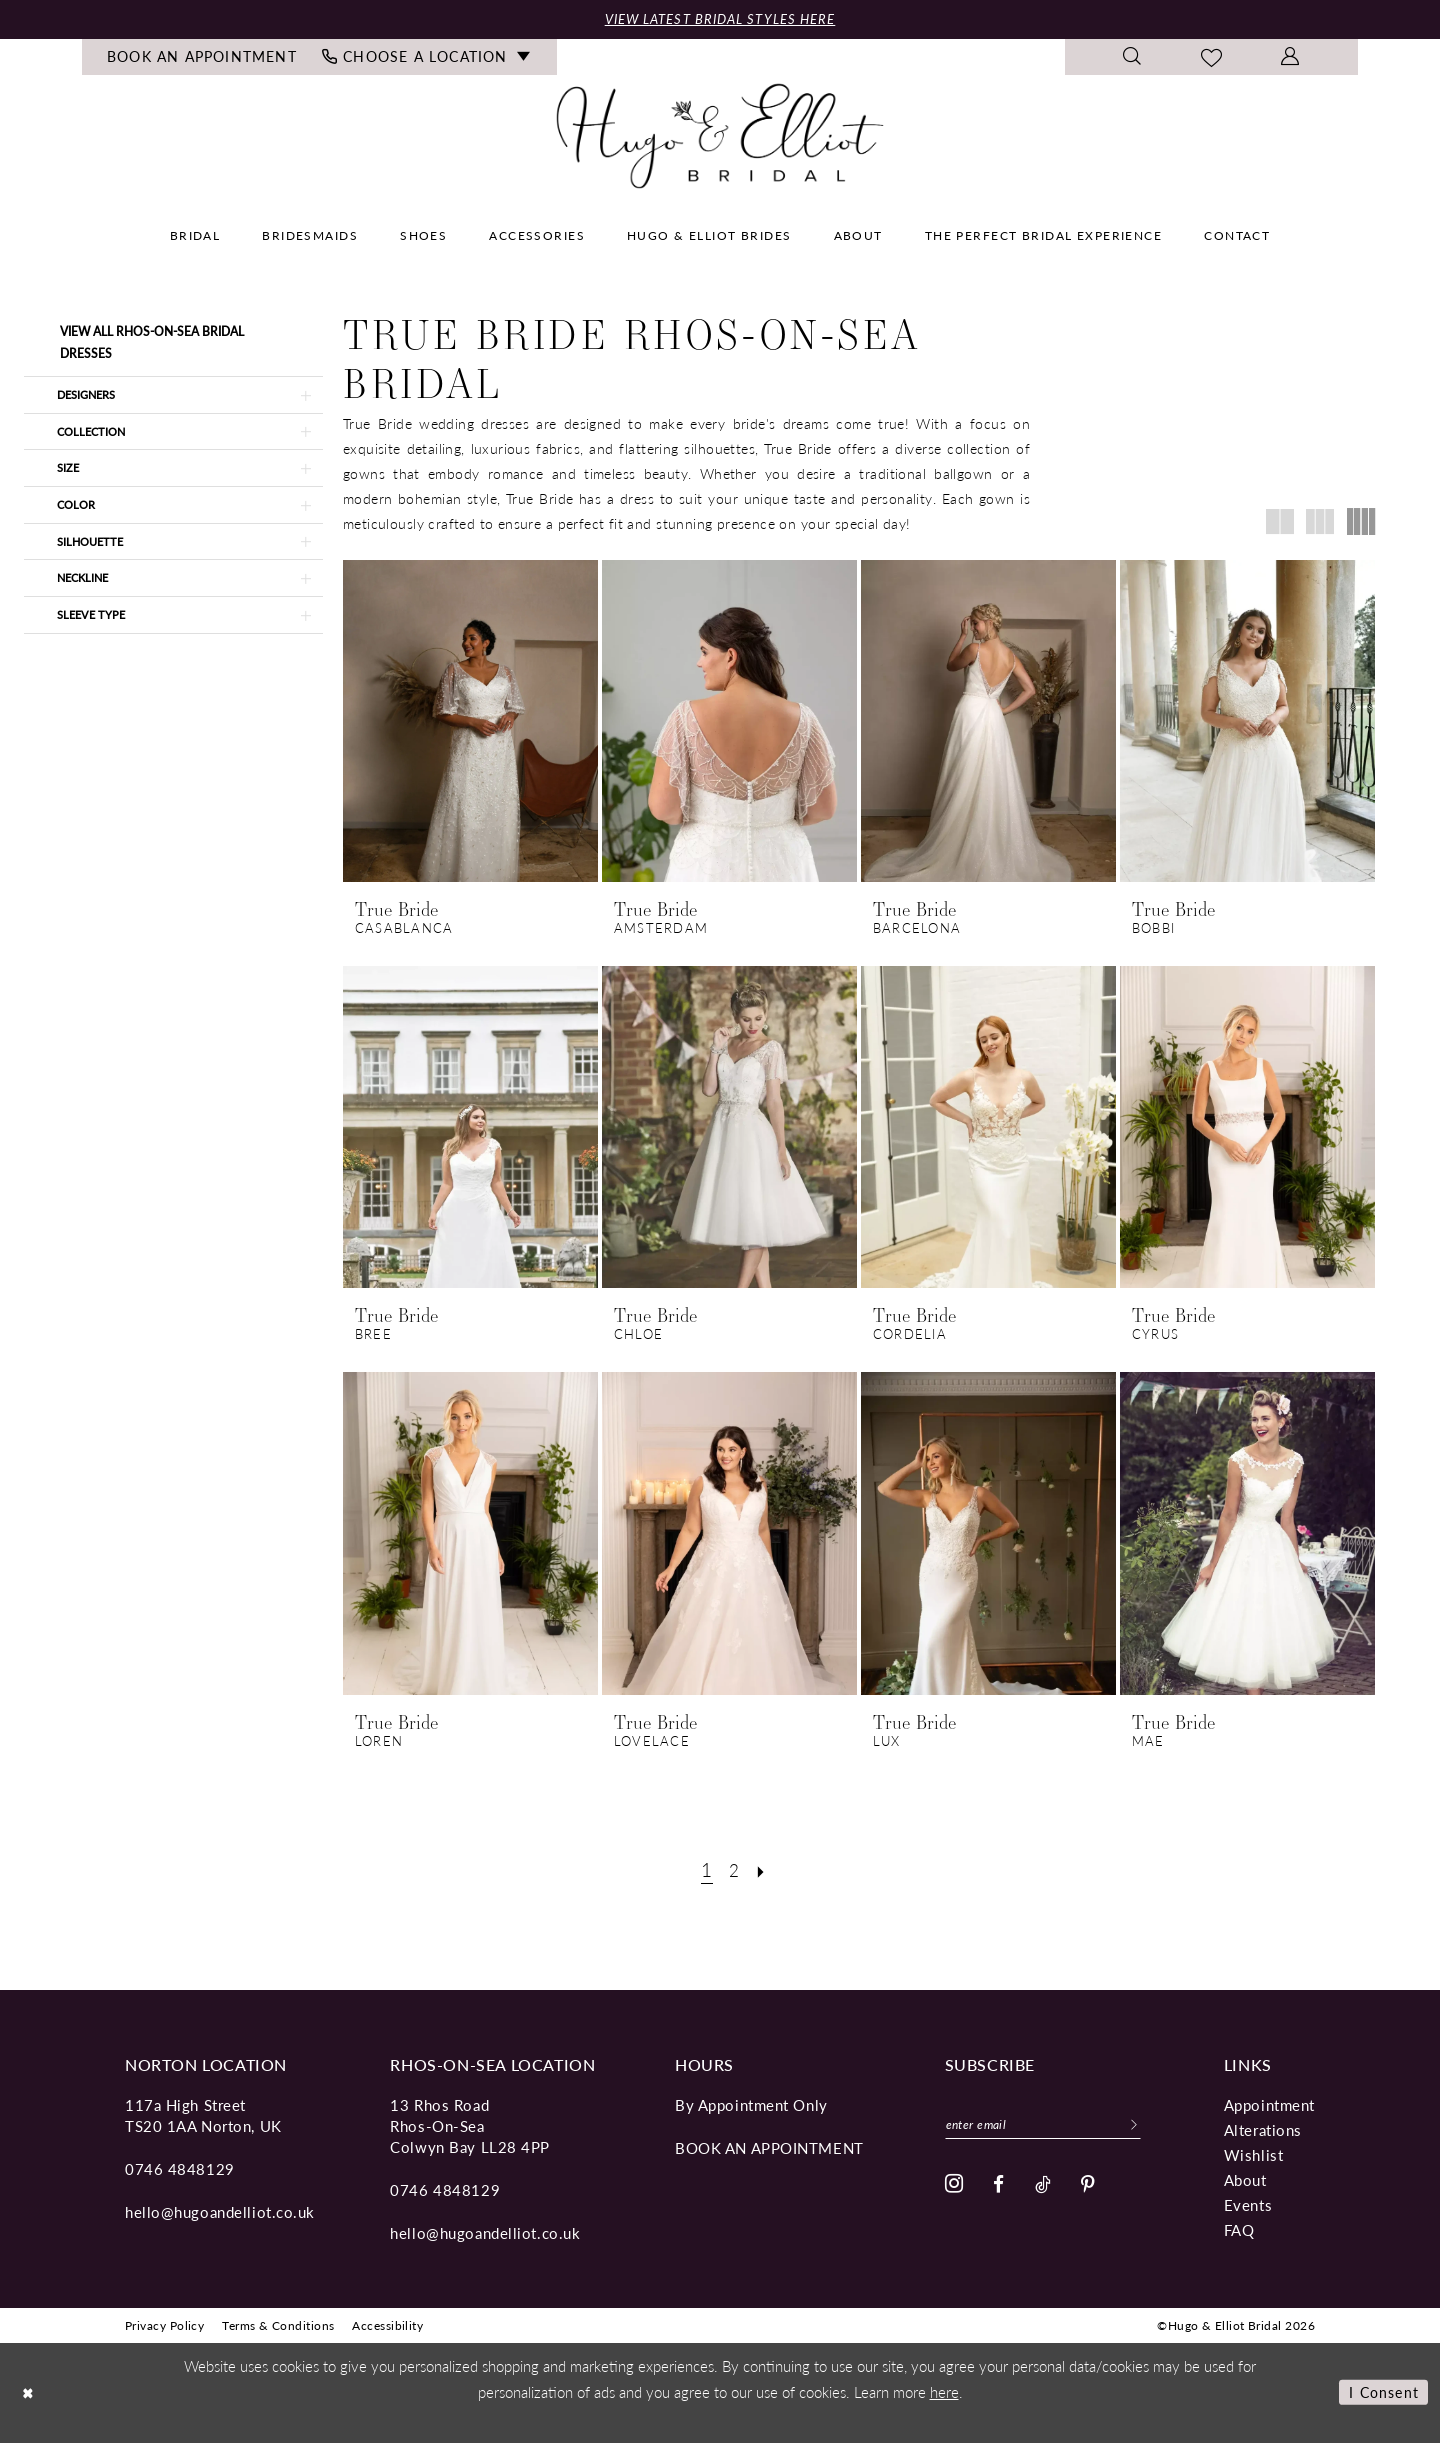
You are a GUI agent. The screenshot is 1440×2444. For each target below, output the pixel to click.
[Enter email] (1053, 2127)
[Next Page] (764, 1870)
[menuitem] (202, 59)
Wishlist (1253, 2155)
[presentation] (470, 723)
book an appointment (769, 2148)
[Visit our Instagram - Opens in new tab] (954, 2189)
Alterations (1263, 2130)
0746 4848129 (180, 2169)
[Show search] (1132, 59)
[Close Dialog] (30, 2393)
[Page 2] (734, 1870)
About (1245, 2180)
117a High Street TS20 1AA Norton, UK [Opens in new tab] (203, 2116)
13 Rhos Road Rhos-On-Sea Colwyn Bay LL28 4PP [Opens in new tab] (470, 2126)
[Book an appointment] (202, 59)
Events (1248, 2205)
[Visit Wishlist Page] (1212, 59)
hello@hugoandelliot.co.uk (220, 2212)
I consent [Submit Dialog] (1380, 2393)
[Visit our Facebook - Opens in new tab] (999, 2188)
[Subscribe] (1153, 2127)
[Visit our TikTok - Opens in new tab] (1043, 2188)
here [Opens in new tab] (944, 2392)
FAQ (1239, 2230)
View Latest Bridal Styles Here (719, 20)
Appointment (1269, 2105)
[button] (1290, 59)
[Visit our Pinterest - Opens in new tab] (1088, 2188)
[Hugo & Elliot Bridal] (720, 137)
